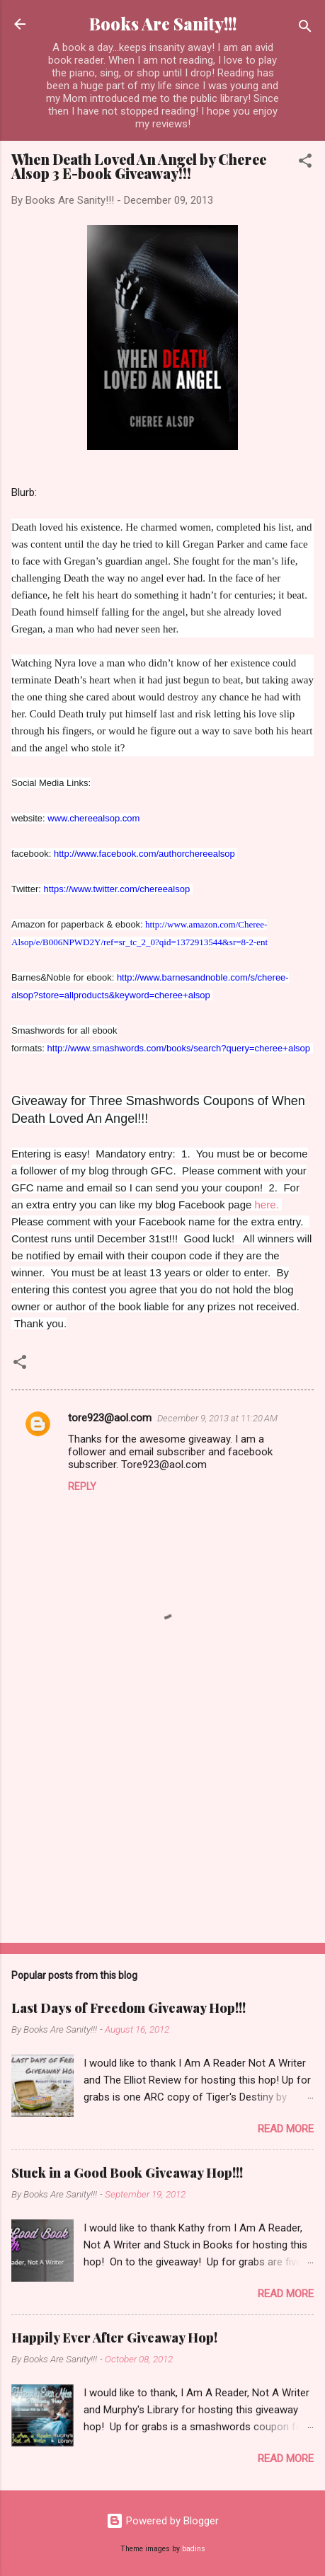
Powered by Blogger (162, 2520)
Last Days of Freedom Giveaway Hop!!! (128, 2007)
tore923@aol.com (110, 1417)
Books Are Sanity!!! (162, 24)
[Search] (305, 28)
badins (193, 2548)
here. (267, 1205)
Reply (82, 1486)
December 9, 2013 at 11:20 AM (217, 1418)
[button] (305, 163)
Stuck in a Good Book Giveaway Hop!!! (127, 2172)
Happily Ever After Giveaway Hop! (114, 2337)
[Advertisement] (162, 1821)
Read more (286, 2128)
